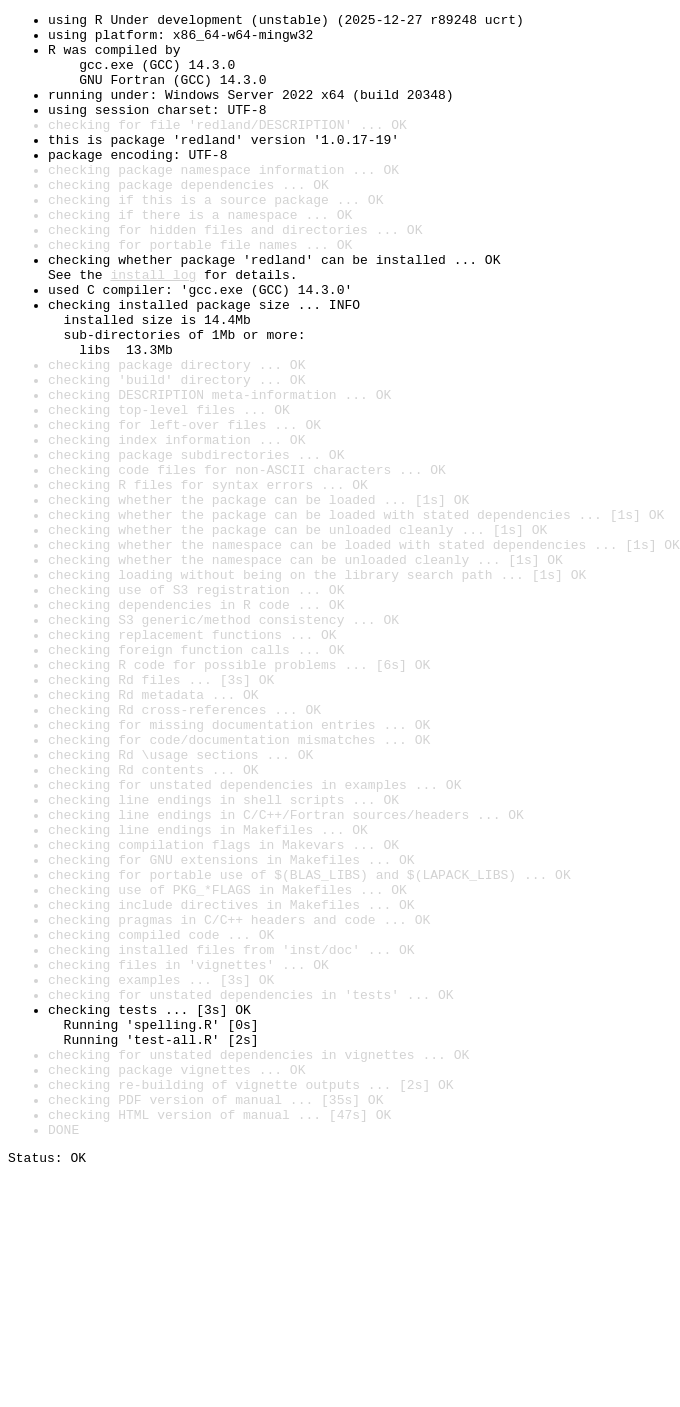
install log (153, 328)
